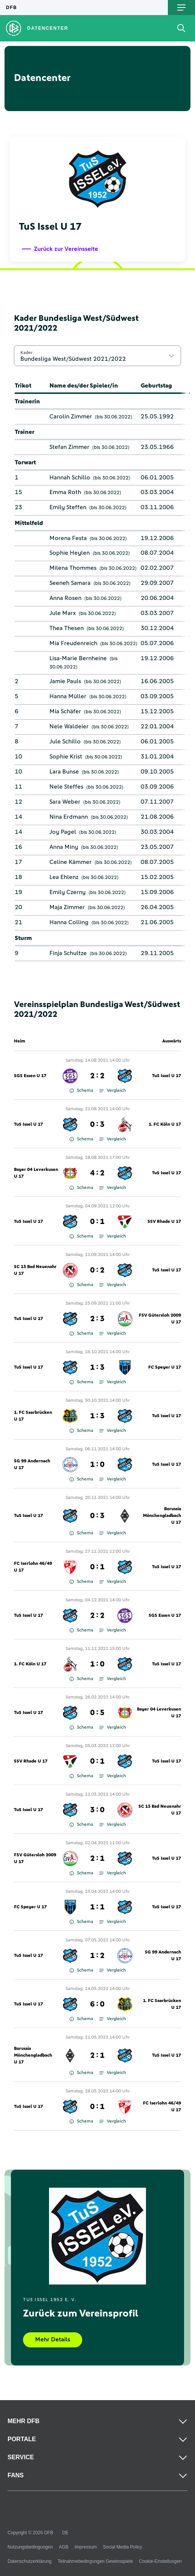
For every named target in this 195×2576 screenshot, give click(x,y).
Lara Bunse (64, 772)
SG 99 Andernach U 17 (32, 1464)
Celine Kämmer (70, 862)
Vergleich (112, 1090)
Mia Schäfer (65, 711)
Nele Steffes (66, 787)
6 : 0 (97, 2004)
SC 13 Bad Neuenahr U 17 (35, 1270)
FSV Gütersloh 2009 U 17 (160, 1319)
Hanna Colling (69, 922)
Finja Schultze (68, 953)
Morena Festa (68, 538)
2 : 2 (97, 1076)
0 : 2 (97, 1270)
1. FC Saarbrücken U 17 (33, 1416)
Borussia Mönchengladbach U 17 (162, 1516)
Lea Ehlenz (63, 877)
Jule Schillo (65, 742)
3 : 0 (97, 1810)
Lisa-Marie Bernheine (78, 658)
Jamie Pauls (65, 681)
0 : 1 (97, 1221)
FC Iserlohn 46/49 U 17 (33, 1567)
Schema (81, 1090)
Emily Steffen (67, 507)
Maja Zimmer (67, 907)
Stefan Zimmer (69, 447)
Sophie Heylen (69, 553)
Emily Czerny (67, 892)
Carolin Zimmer (70, 417)
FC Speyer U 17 (164, 1367)
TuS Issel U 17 (166, 1076)
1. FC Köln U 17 (165, 1124)
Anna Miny (63, 847)
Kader (26, 352)
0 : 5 (97, 1713)
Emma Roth (65, 492)
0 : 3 (97, 1124)
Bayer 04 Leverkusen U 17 (36, 1173)
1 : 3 (97, 1367)
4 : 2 (97, 1173)
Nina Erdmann (68, 817)
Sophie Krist (65, 757)
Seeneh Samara (70, 583)
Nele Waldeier (69, 726)
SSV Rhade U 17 (164, 1221)
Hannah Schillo (69, 478)
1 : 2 (97, 1955)
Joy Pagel (62, 832)
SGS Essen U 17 (30, 1076)
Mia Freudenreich (73, 643)
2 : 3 (97, 1319)
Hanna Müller (67, 696)
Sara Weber (64, 802)
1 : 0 (97, 1464)
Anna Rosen (65, 598)
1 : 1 (97, 1907)
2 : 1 (97, 1858)
